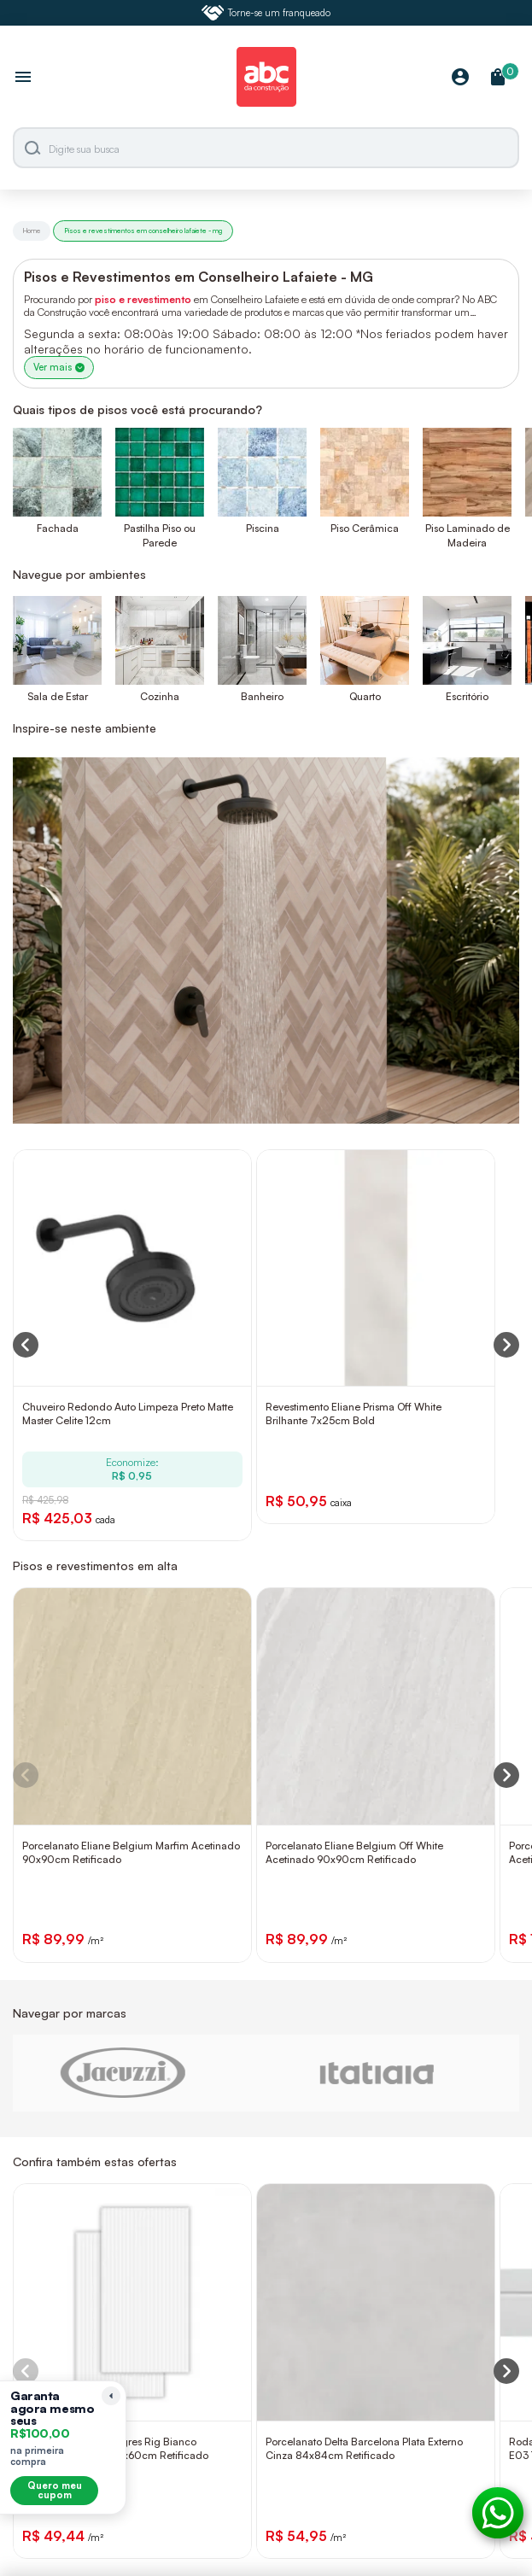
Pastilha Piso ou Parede (160, 535)
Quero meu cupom (54, 2490)
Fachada (58, 528)
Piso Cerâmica (364, 528)
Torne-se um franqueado (266, 12)
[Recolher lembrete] (111, 2395)
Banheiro (262, 696)
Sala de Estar (57, 696)
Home (31, 230)
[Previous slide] (25, 1775)
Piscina (262, 528)
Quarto (365, 696)
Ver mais (59, 367)
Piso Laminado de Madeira (467, 535)
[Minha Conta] (460, 78)
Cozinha (159, 696)
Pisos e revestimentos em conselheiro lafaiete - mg (143, 230)
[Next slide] (506, 1775)
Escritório (467, 696)
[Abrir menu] (23, 79)
